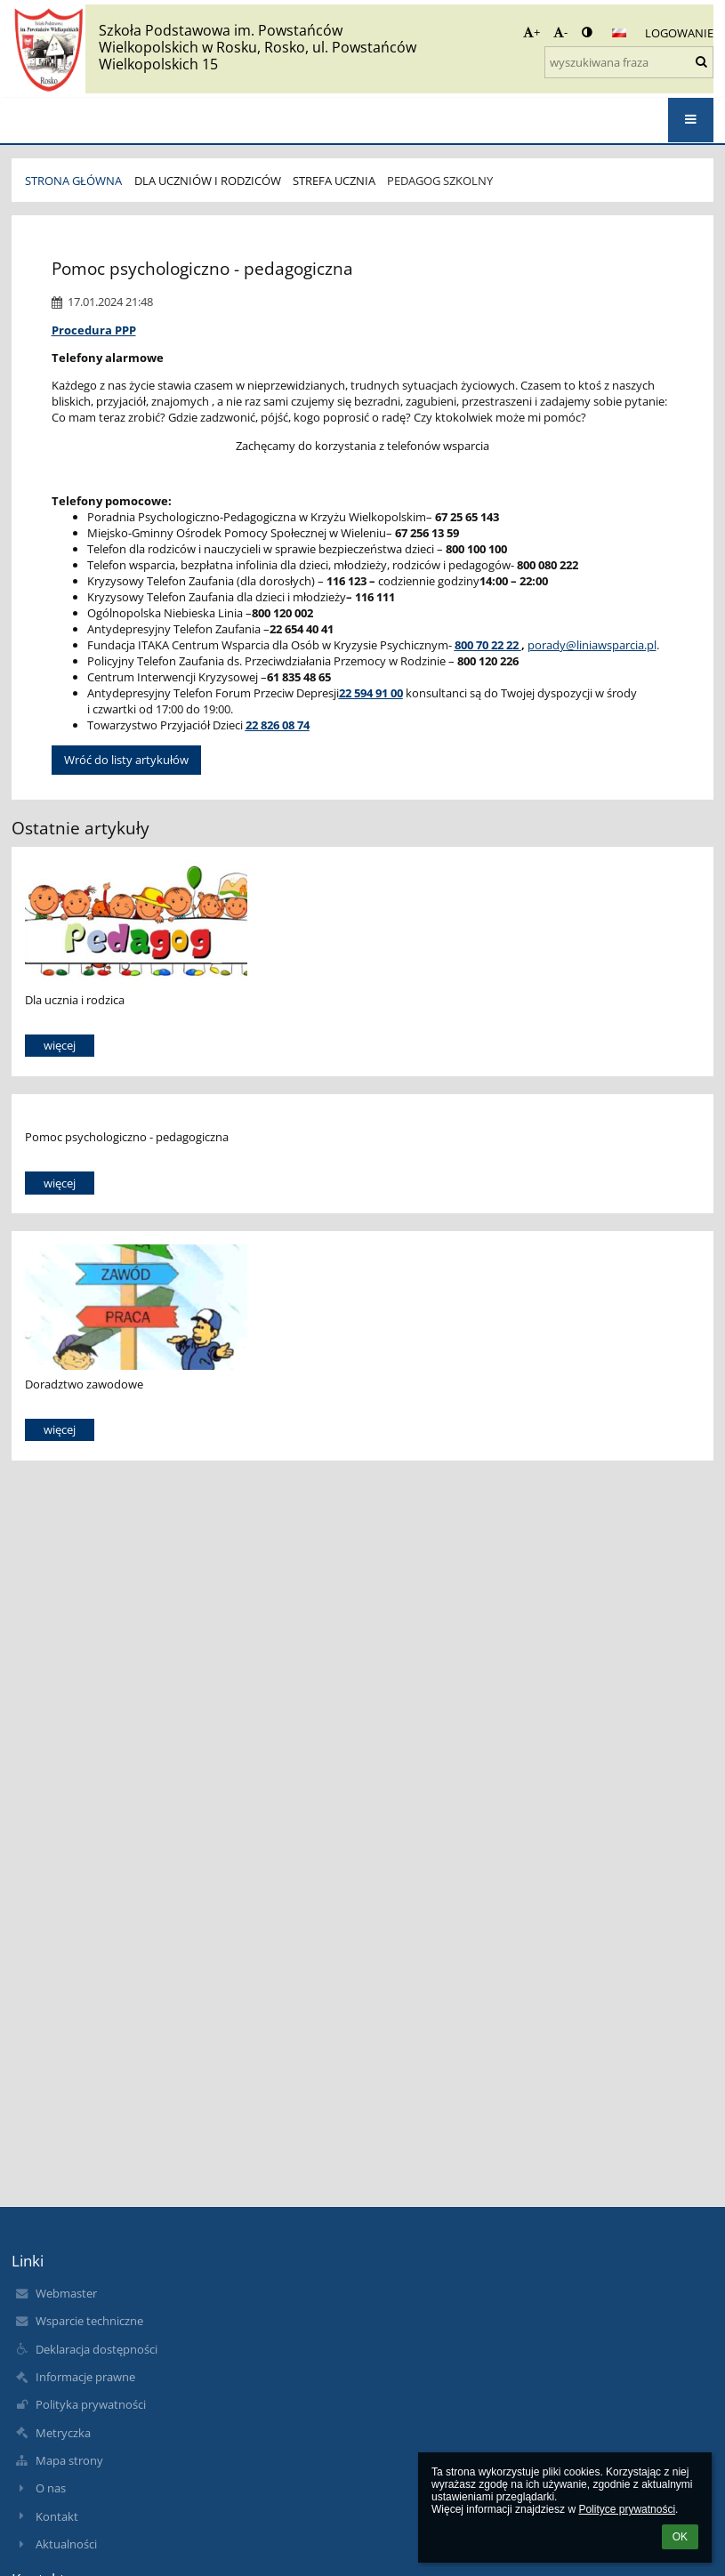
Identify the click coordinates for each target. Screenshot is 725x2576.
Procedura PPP (94, 330)
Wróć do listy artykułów (126, 760)
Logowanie (679, 33)
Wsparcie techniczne (89, 2321)
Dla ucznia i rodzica (75, 1000)
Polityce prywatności (626, 2509)
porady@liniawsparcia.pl (592, 645)
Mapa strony (69, 2460)
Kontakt (57, 2516)
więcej (60, 1045)
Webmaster (66, 2293)
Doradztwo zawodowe (84, 1384)
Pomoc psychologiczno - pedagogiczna (127, 1137)
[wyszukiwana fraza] (628, 62)
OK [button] (680, 2537)
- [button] (560, 32)
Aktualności (66, 2544)
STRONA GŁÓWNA (73, 181)
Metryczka (63, 2433)
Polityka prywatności (91, 2404)
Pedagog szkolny (440, 181)
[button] (619, 33)
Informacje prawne (85, 2377)
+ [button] (531, 32)
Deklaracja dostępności (96, 2349)
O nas (51, 2488)
